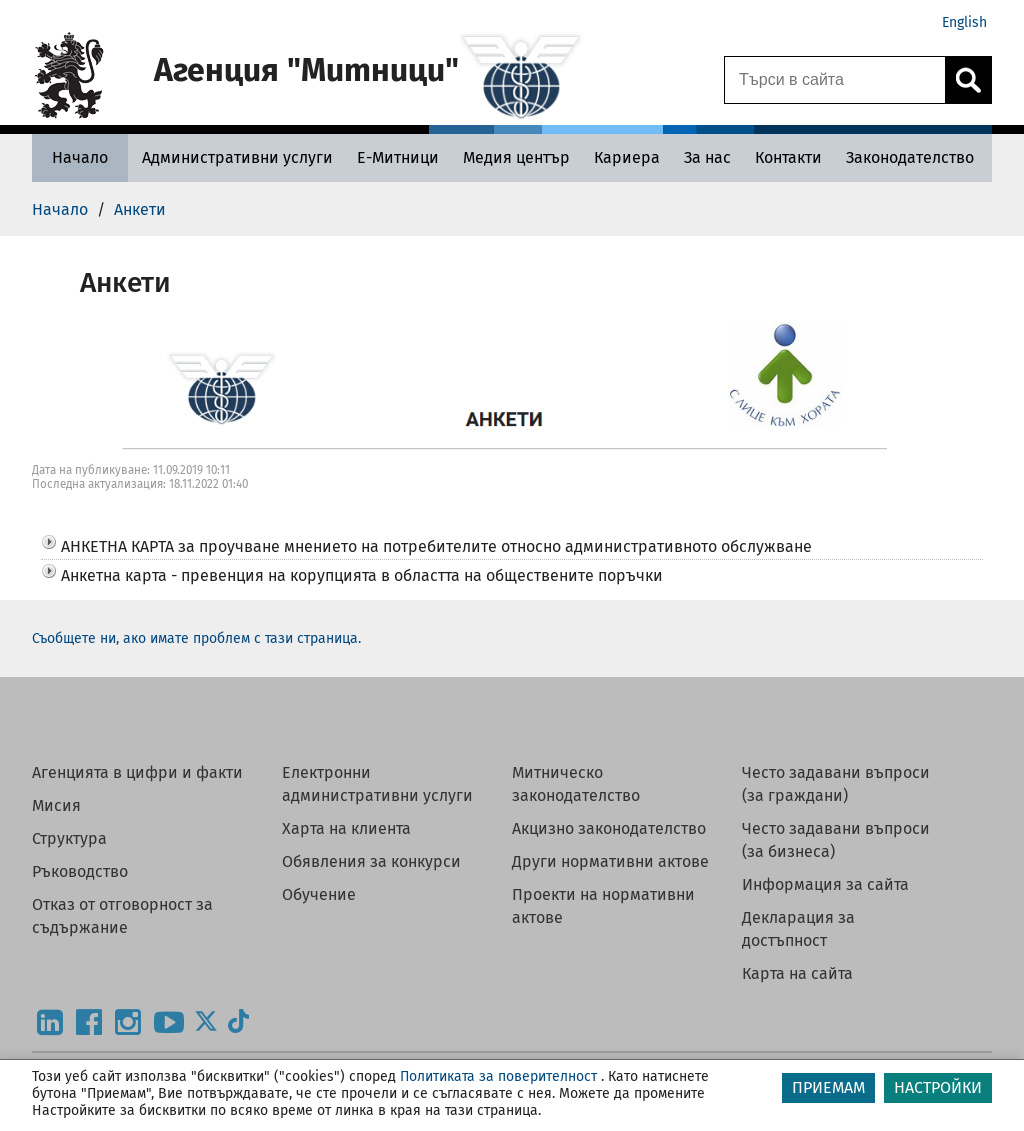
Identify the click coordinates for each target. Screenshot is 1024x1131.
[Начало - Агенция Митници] (80, 157)
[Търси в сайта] (835, 80)
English (964, 22)
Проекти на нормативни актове (603, 906)
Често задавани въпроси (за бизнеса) (836, 840)
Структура (69, 838)
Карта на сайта (797, 973)
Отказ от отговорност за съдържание (122, 916)
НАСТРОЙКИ (938, 1087)
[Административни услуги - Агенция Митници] (237, 157)
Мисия (56, 805)
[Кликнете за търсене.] (968, 80)
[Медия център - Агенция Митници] (516, 157)
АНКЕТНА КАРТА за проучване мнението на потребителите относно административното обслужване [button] (436, 546)
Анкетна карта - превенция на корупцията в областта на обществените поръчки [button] (362, 575)
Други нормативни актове (610, 861)
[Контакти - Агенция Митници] (788, 157)
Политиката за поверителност (498, 1076)
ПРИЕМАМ (828, 1087)
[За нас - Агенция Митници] (707, 157)
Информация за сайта (825, 884)
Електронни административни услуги (377, 784)
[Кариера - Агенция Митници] (627, 157)
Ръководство (80, 871)
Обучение (319, 894)
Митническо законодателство (576, 784)
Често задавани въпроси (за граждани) (836, 784)
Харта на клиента (346, 828)
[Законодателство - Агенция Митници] (910, 157)
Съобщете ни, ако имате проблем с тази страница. (196, 638)
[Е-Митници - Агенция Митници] (398, 157)
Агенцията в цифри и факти (137, 772)
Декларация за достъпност (798, 929)
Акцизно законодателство (609, 828)
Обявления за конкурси (371, 861)
